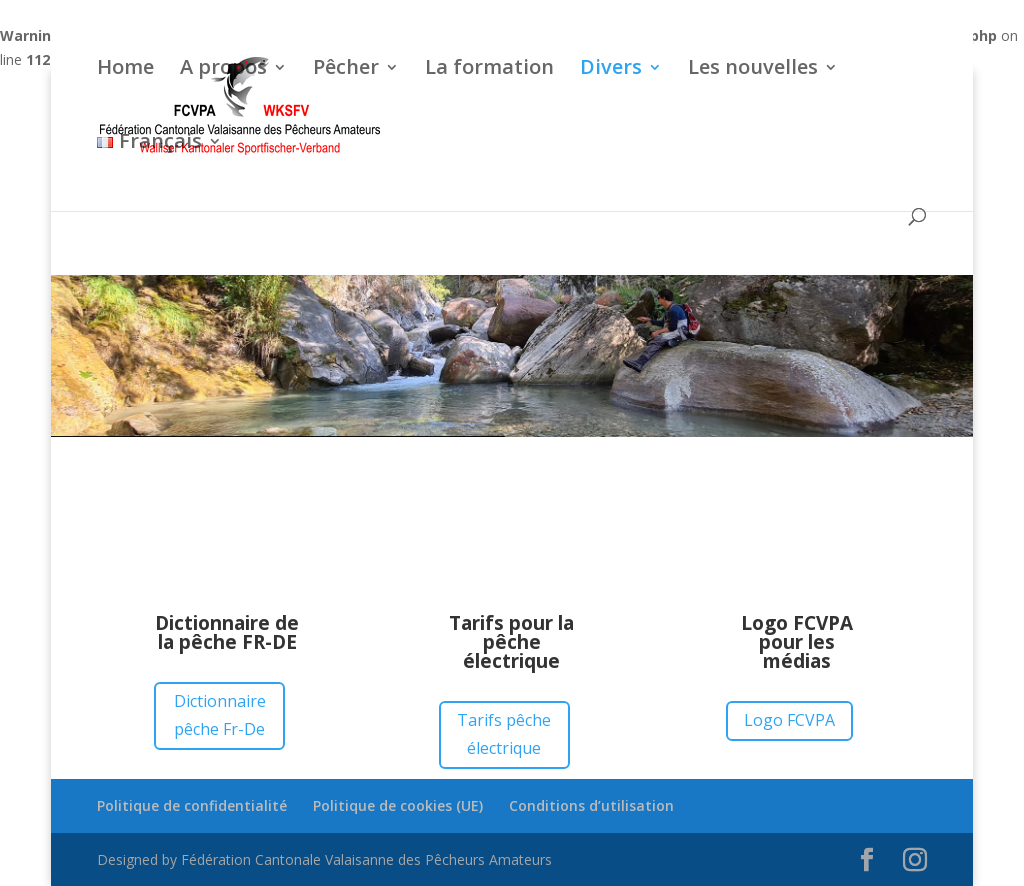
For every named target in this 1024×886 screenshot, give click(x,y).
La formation (489, 70)
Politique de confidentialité (192, 805)
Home (125, 70)
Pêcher (346, 70)
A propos (223, 70)
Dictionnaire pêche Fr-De (220, 714)
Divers (611, 70)
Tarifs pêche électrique (504, 733)
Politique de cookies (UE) (398, 805)
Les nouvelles (753, 70)
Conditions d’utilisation (591, 805)
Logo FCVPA (789, 720)
